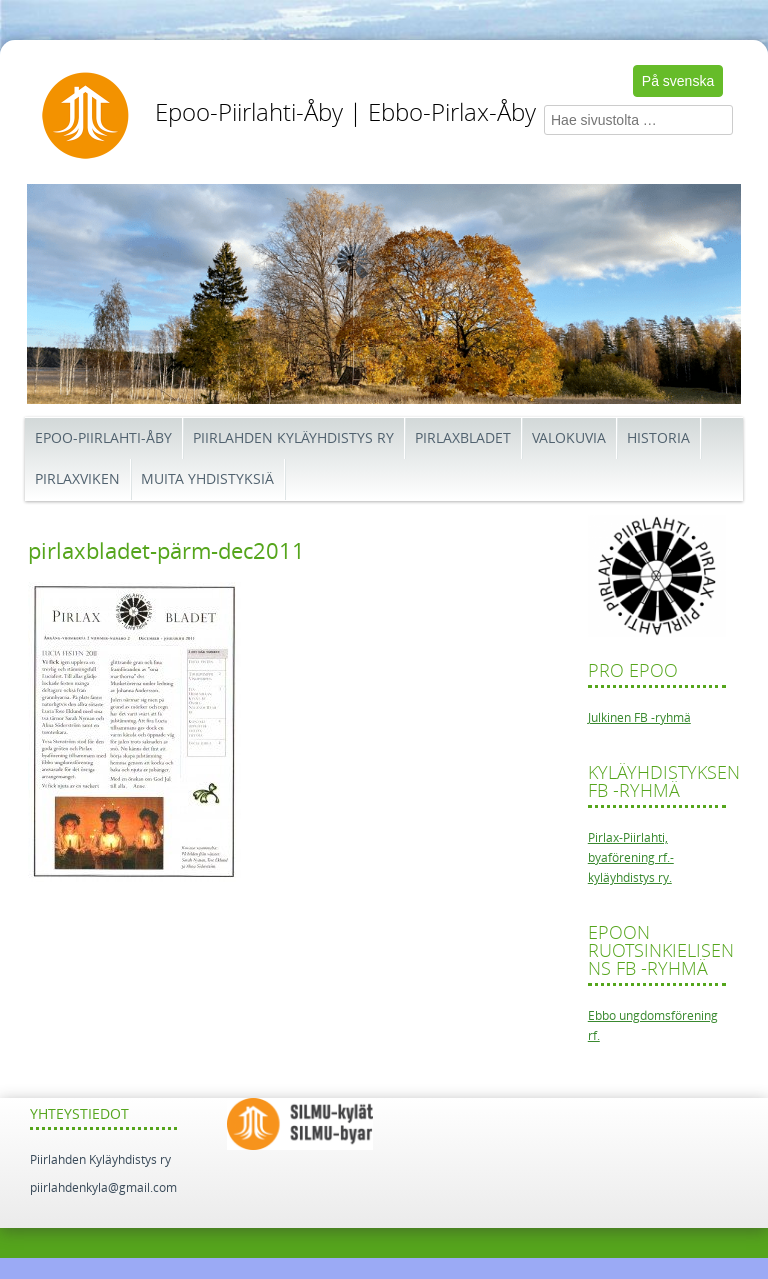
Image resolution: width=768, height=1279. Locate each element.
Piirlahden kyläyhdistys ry (293, 438)
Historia (658, 438)
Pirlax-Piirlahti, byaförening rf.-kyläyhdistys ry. (631, 858)
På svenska (678, 81)
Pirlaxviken (77, 479)
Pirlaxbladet (463, 438)
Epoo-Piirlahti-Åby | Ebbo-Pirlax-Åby (345, 113)
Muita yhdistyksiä (207, 479)
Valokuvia (569, 438)
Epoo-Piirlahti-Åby (103, 438)
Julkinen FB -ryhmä (639, 718)
